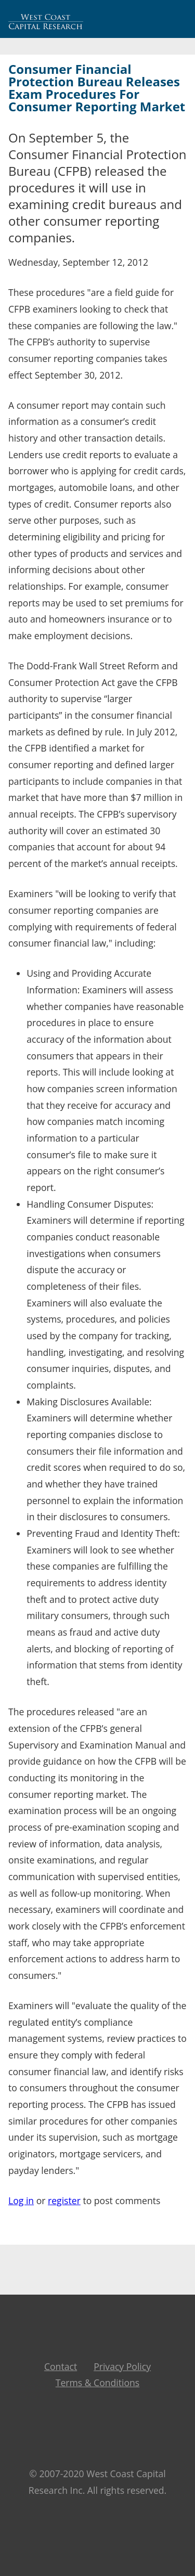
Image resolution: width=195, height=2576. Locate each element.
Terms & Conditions (98, 2382)
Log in (21, 2200)
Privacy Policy (122, 2366)
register (64, 2200)
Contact (60, 2366)
